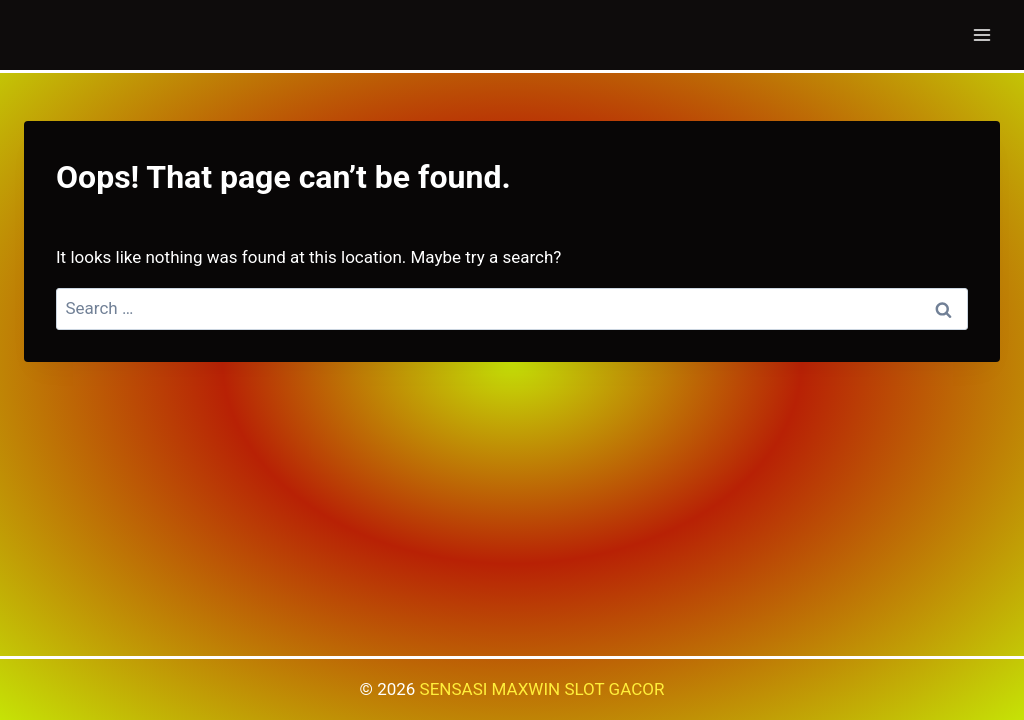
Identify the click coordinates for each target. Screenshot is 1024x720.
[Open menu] (981, 34)
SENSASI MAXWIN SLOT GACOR (542, 689)
